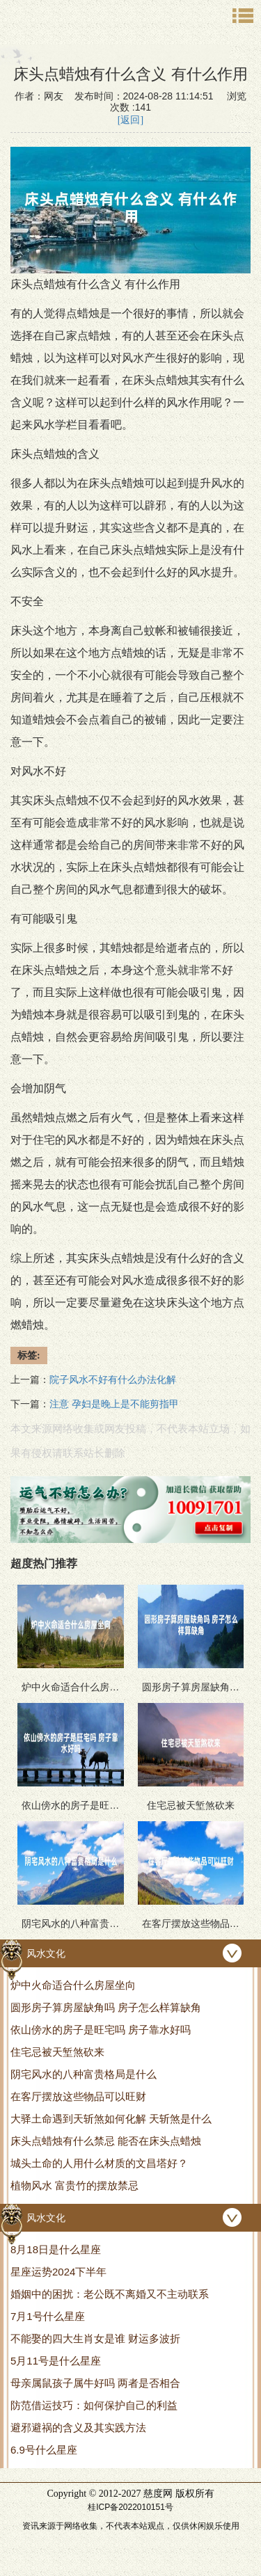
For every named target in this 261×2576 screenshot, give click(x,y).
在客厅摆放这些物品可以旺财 (78, 2096)
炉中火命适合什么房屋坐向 (73, 1985)
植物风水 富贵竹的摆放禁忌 (74, 2185)
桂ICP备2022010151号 (130, 2507)
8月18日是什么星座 (55, 2249)
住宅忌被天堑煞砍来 (57, 2052)
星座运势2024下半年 (58, 2272)
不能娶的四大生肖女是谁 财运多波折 (95, 2338)
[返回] (130, 120)
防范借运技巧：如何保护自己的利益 (93, 2405)
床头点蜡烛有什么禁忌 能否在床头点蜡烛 (105, 2141)
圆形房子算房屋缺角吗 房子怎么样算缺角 (105, 2007)
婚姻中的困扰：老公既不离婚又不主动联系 (109, 2294)
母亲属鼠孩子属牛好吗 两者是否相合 (95, 2383)
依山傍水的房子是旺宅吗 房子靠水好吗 (100, 2029)
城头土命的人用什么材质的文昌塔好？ (99, 2163)
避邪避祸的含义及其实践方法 (78, 2427)
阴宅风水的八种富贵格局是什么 (83, 2074)
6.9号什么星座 (43, 2450)
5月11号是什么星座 (55, 2361)
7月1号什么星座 (47, 2316)
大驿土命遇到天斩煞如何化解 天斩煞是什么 (111, 2119)
